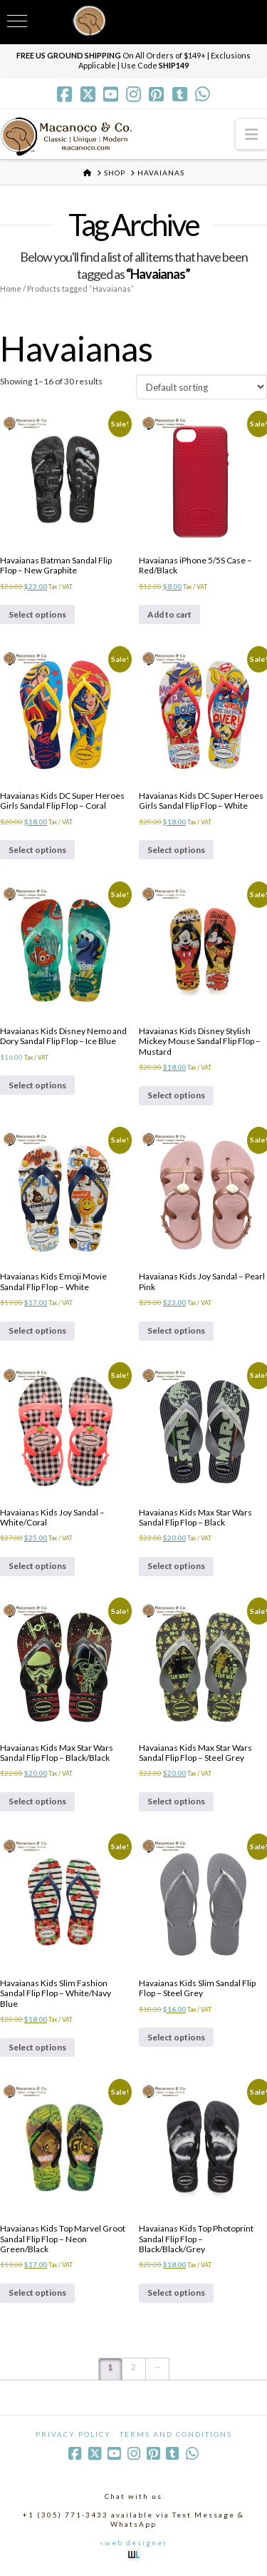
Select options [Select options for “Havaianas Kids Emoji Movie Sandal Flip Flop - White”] (37, 1330)
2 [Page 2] (133, 2366)
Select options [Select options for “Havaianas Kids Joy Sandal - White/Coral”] (37, 1565)
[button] (251, 133)
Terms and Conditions (176, 2434)
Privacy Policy (73, 2434)
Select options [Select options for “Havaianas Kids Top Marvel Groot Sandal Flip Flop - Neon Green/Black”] (37, 2292)
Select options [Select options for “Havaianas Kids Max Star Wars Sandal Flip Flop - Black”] (176, 1565)
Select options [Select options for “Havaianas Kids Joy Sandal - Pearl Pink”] (176, 1330)
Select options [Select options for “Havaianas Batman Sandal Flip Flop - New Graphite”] (37, 614)
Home (10, 288)
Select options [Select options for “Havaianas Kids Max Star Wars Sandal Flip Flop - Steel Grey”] (176, 1801)
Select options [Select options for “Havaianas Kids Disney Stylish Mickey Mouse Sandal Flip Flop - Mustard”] (176, 1095)
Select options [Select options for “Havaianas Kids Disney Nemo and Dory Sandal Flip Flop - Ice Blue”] (37, 1085)
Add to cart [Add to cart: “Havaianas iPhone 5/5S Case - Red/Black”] (169, 614)
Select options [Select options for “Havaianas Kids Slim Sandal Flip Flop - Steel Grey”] (176, 2037)
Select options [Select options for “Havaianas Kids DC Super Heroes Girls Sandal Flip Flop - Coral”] (37, 849)
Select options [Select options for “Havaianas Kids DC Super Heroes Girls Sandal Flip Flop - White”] (176, 849)
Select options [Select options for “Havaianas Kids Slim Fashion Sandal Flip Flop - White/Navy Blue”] (37, 2047)
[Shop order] (201, 386)
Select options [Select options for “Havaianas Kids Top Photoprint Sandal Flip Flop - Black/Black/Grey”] (176, 2292)
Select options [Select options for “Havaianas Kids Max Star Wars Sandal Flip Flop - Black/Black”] (37, 1801)
